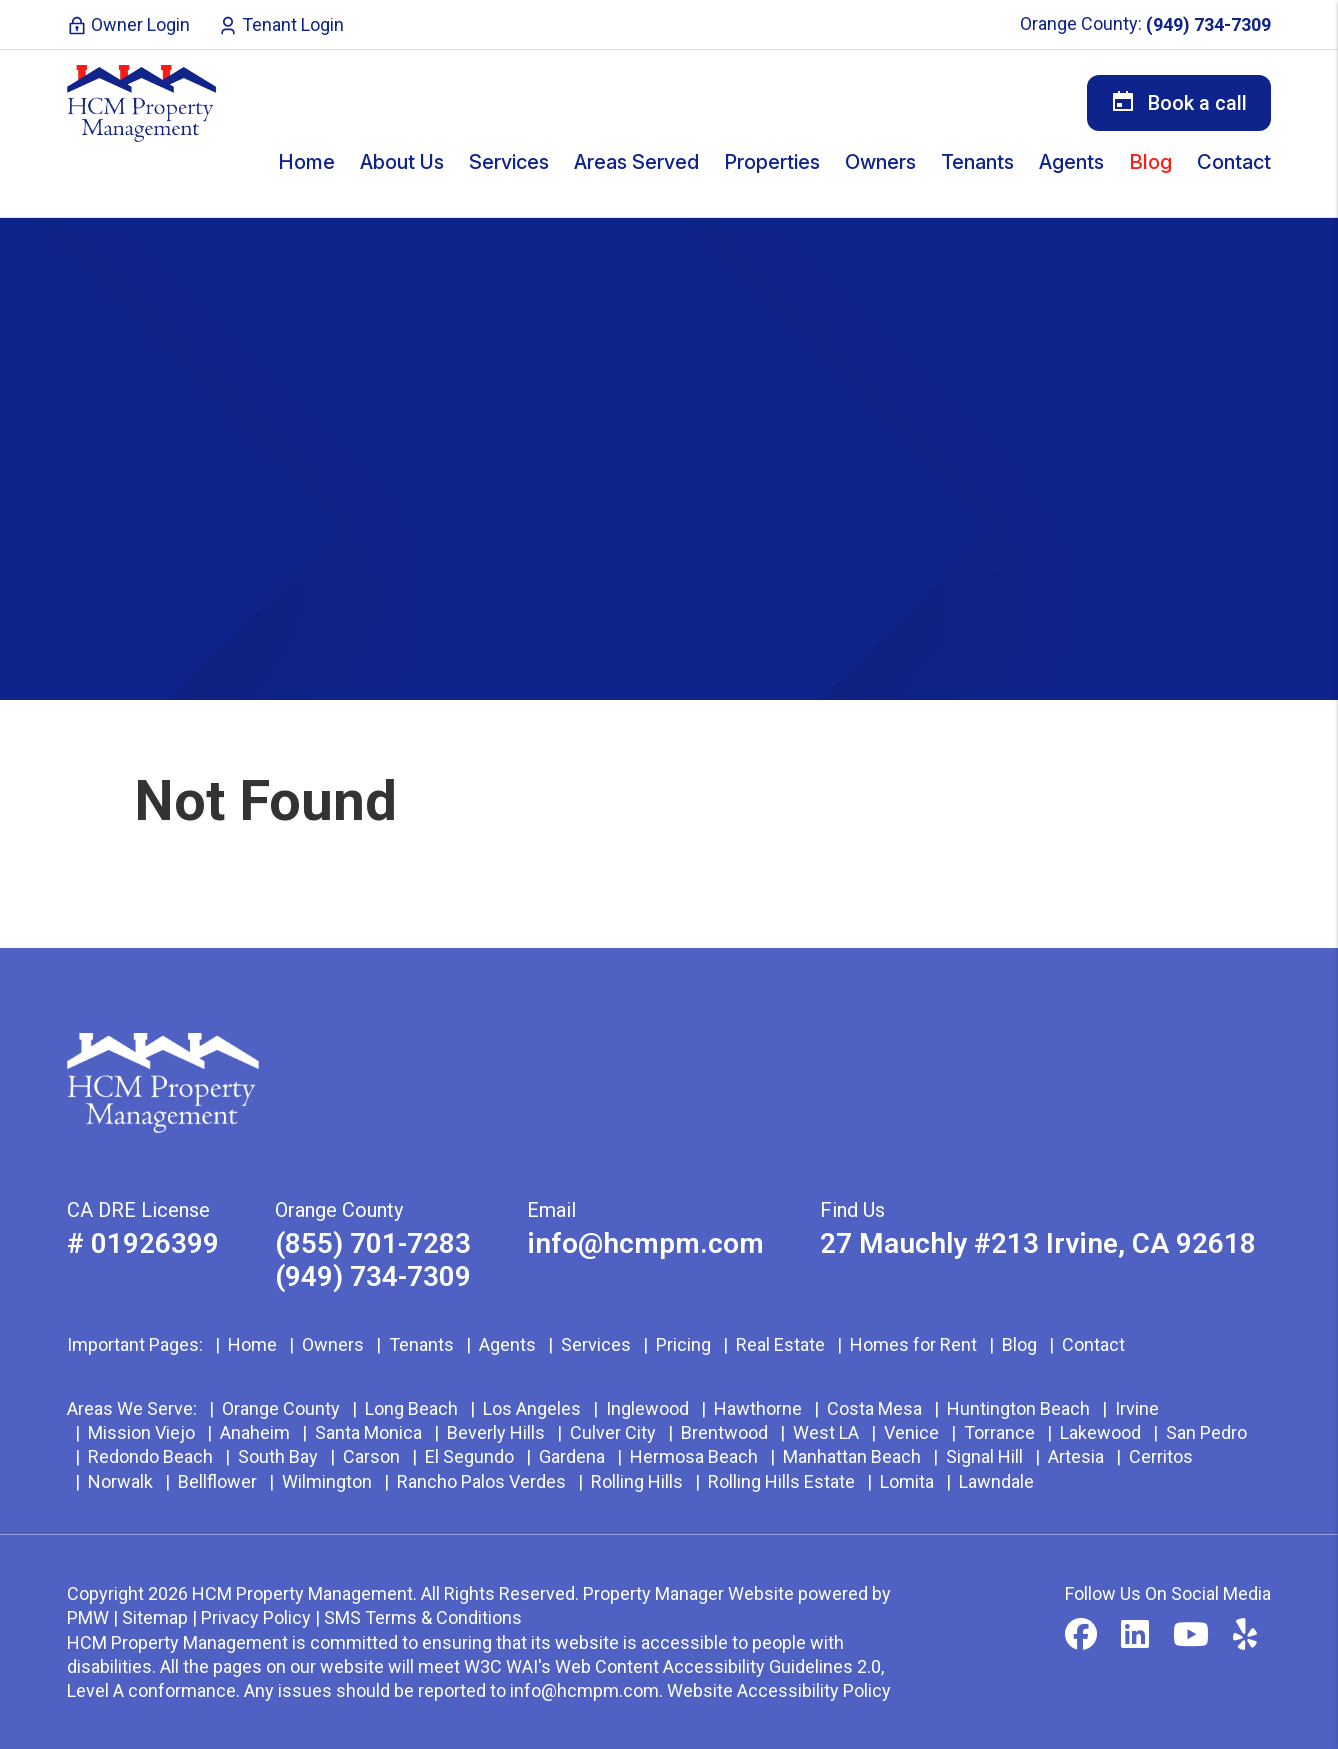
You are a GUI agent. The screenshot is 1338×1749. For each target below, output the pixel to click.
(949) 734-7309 (1208, 24)
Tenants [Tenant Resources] (977, 162)
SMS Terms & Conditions (423, 1617)
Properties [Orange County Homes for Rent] (772, 162)
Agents (1071, 162)
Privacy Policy (256, 1617)
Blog (1150, 162)
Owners (333, 1344)
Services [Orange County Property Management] (509, 162)
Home (252, 1344)
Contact (1234, 162)
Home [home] (306, 162)
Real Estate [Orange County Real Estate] (780, 1344)
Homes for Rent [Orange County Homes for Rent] (913, 1344)
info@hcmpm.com (645, 1243)
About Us (402, 162)
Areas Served (636, 162)
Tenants (421, 1344)
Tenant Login (281, 24)
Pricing (683, 1344)
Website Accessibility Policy (779, 1690)
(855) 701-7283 (373, 1243)
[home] (142, 102)
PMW (88, 1617)
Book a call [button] (1179, 102)
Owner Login (128, 24)
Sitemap (155, 1617)
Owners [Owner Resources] (880, 162)
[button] (1081, 1635)
